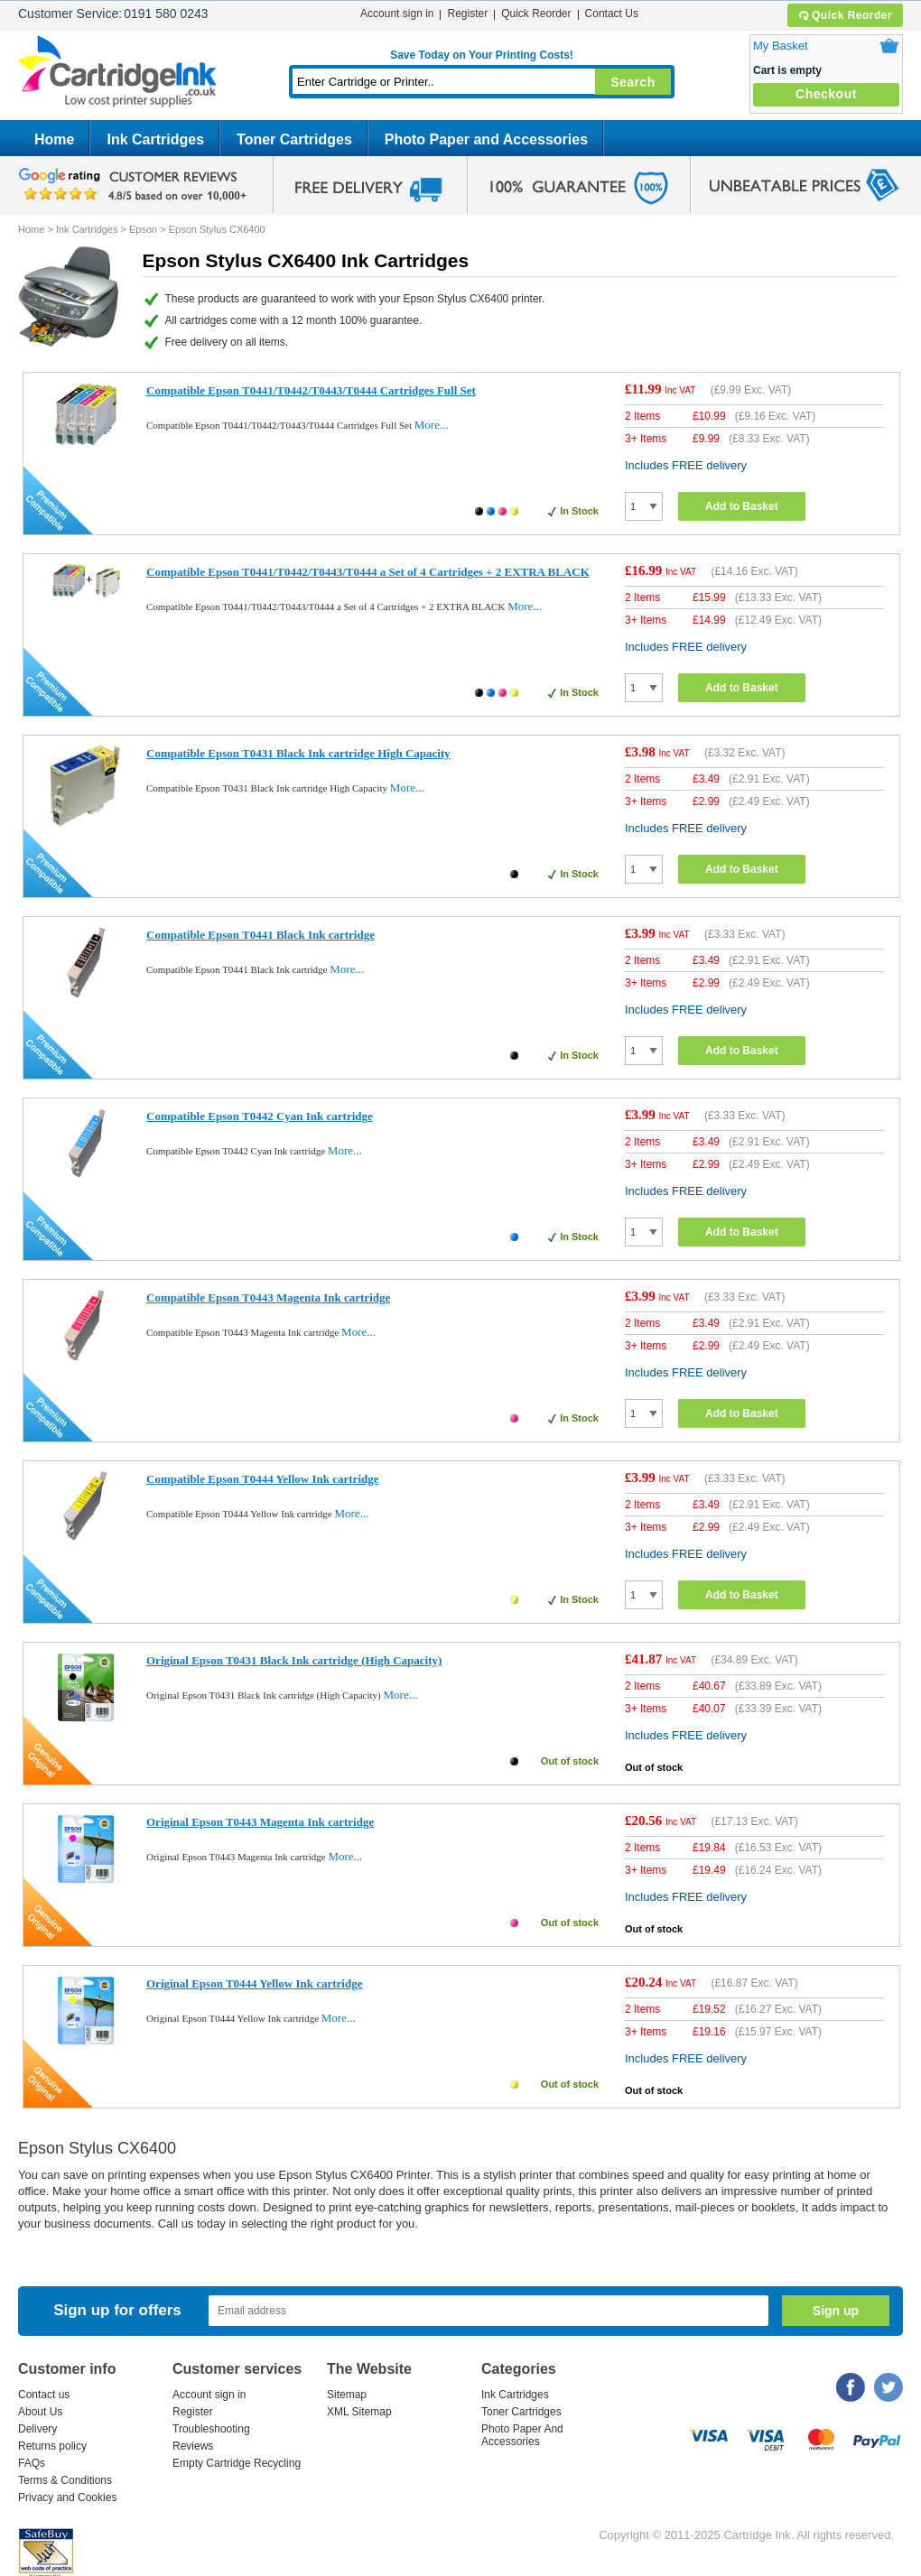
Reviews (192, 2446)
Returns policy (52, 2446)
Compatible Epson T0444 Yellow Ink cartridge (262, 1479)
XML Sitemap (359, 2411)
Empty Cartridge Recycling (236, 2463)
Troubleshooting (211, 2429)
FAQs (31, 2463)
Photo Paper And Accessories (522, 2435)
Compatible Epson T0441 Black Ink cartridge (260, 934)
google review (135, 185)
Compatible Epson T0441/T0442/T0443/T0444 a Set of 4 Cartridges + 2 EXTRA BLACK (368, 572)
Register (467, 13)
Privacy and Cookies (67, 2497)
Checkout (826, 94)
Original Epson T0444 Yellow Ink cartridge (254, 1983)
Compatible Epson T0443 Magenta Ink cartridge (268, 1297)
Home (54, 139)
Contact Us (611, 13)
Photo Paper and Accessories (486, 139)
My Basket (780, 45)
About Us (40, 2411)
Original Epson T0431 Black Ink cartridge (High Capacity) (294, 1660)
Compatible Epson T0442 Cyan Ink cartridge (259, 1116)
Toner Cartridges (294, 139)
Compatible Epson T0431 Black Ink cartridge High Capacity (298, 753)
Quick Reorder (844, 15)
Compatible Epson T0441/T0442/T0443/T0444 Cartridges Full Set (311, 390)
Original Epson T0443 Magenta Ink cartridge (260, 1822)
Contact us (44, 2394)
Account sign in (396, 13)
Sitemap (347, 2394)
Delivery (37, 2429)
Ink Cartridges (155, 139)
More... (431, 424)
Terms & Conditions (65, 2480)
